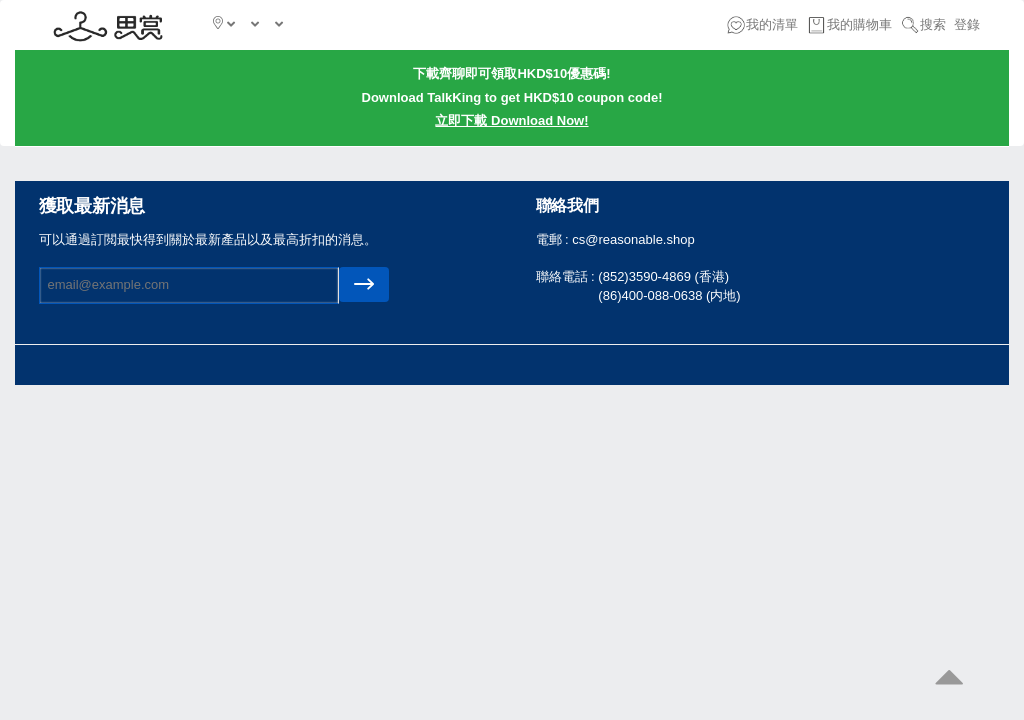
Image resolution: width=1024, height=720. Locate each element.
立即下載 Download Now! (511, 120)
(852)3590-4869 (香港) (663, 276)
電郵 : (554, 239)
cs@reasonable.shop (633, 239)
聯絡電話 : (567, 276)
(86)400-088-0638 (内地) (669, 295)
